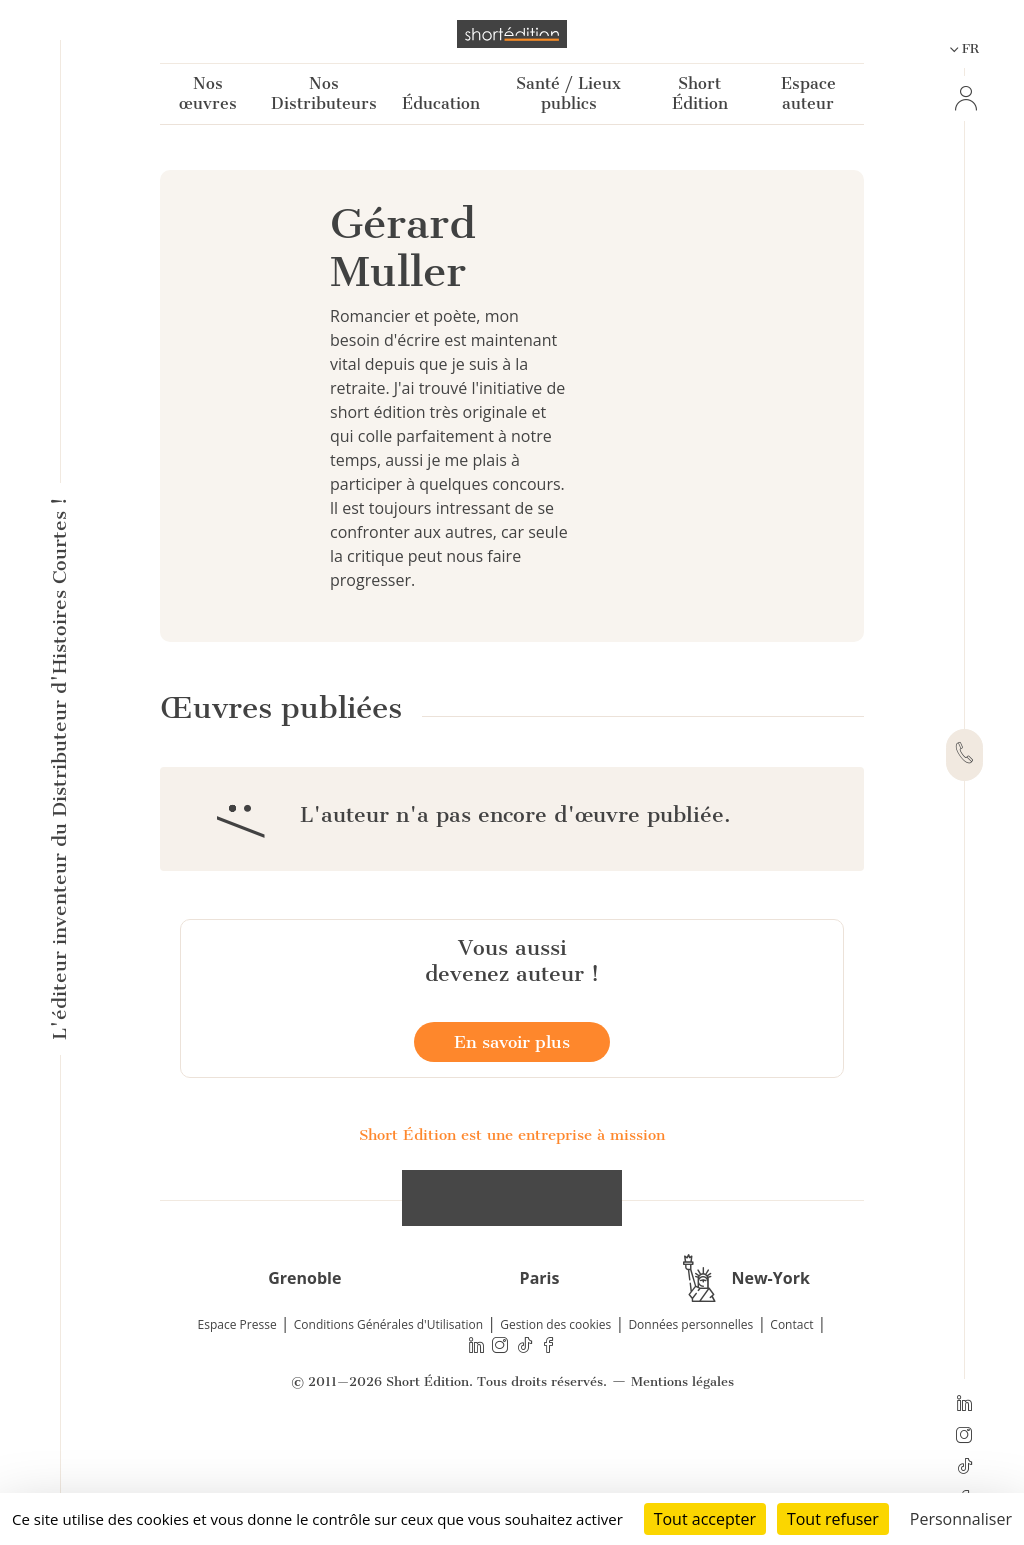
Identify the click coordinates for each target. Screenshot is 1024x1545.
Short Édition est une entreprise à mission (512, 1228)
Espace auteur (808, 93)
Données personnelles (690, 1417)
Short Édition (700, 93)
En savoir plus (512, 1135)
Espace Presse (237, 1417)
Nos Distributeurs (324, 93)
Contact (791, 1417)
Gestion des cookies (555, 1417)
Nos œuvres (208, 93)
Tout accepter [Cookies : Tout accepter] (705, 1519)
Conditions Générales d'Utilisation (388, 1417)
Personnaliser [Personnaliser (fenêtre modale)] (961, 1519)
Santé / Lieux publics (568, 93)
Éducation (441, 103)
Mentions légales (682, 1474)
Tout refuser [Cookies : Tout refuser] (833, 1519)
